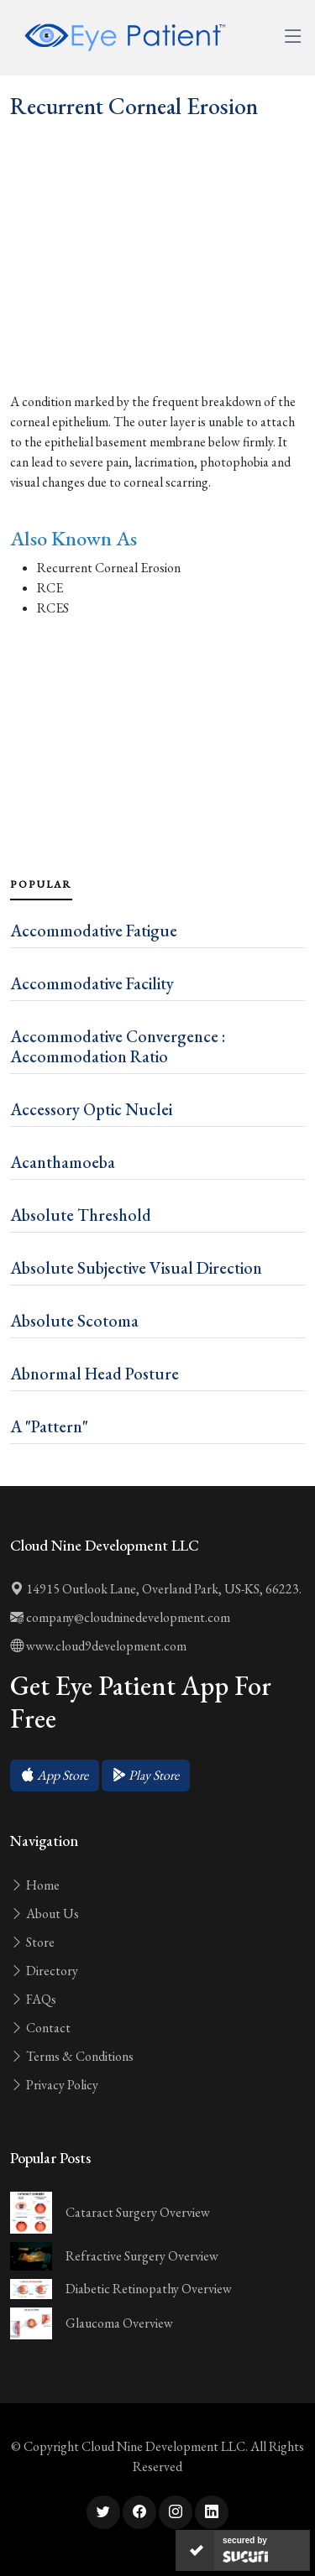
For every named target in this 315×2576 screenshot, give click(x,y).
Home (35, 1885)
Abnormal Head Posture (94, 1373)
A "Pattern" (49, 1426)
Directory (44, 1970)
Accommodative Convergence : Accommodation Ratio (117, 1046)
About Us (44, 1913)
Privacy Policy (54, 2085)
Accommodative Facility (92, 983)
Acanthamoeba (62, 1162)
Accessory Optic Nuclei (91, 1109)
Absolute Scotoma (74, 1321)
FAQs (33, 1999)
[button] (54, 1775)
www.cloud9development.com (98, 1646)
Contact (40, 2027)
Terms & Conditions (72, 2056)
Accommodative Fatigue (93, 930)
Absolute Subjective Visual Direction (136, 1268)
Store (32, 1942)
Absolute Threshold (80, 1215)
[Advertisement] (157, 293)
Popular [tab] (41, 884)
